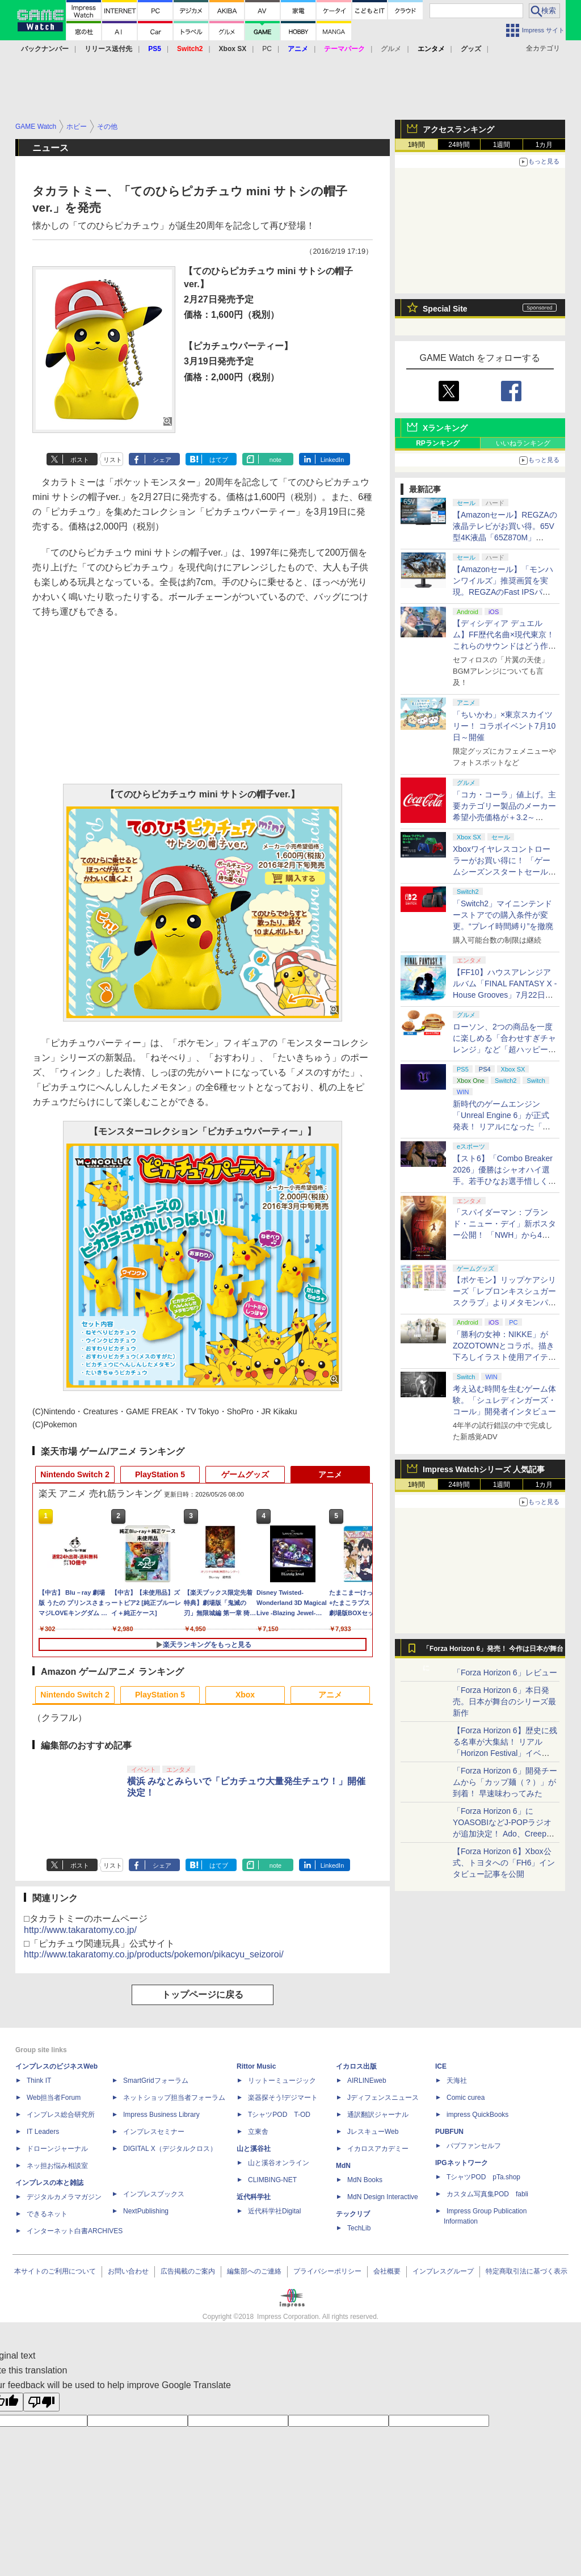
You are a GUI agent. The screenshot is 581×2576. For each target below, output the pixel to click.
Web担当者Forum (54, 2098)
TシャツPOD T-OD (279, 2115)
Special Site (445, 308)
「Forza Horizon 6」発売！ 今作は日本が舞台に (493, 1651)
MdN (343, 2166)
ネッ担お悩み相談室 (57, 2166)
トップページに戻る (202, 1994)
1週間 (502, 145)
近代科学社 (254, 2197)
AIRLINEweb (366, 2081)
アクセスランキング (458, 129)
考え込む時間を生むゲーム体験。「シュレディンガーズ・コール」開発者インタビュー (504, 1400)
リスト (112, 459)
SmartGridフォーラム (155, 2081)
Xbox (245, 1694)
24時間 (458, 145)
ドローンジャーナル (57, 2149)
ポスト (79, 459)
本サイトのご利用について (55, 2271)
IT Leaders (43, 2132)
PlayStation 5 (160, 1474)
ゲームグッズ (245, 1474)
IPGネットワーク (461, 2163)
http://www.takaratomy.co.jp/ (80, 1930)
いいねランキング (523, 443)
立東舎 (258, 2132)
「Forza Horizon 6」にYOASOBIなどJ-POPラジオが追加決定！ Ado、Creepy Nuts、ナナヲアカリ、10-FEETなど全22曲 (502, 1833)
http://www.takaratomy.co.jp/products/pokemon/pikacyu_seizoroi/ (154, 1954)
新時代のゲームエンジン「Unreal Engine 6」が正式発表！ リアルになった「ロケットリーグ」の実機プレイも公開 (504, 1126)
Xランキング (445, 427)
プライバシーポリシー (327, 2271)
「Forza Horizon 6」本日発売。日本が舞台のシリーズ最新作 (504, 1701)
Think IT (39, 2081)
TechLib (359, 2228)
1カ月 (544, 145)
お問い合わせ (128, 2271)
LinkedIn (332, 459)
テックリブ (353, 2214)
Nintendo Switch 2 (74, 1474)
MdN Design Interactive (382, 2197)
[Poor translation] (41, 2402)
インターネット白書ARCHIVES (75, 2231)
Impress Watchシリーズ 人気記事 (484, 1469)
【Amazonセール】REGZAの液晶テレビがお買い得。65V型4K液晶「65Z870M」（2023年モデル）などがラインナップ (505, 537)
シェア (162, 459)
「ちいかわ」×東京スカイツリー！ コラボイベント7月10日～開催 (504, 726)
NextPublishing (146, 2211)
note (275, 459)
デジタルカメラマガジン (64, 2197)
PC (267, 49)
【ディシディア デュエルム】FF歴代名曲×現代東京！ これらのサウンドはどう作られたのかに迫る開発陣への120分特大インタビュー (504, 646)
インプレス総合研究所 (61, 2115)
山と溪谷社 (254, 2149)
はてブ (218, 459)
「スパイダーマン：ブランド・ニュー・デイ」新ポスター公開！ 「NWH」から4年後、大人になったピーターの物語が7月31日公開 (504, 1235)
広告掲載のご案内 (188, 2271)
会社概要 (387, 2271)
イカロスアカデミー (378, 2149)
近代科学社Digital (274, 2211)
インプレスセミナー (153, 2132)
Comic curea (466, 2098)
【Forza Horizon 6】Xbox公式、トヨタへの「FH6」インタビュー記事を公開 (504, 1863)
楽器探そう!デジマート (283, 2098)
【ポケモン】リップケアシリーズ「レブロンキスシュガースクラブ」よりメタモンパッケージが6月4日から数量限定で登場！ (505, 1302)
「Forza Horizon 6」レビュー (505, 1672)
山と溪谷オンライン (278, 2163)
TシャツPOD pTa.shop (483, 2177)
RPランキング (438, 443)
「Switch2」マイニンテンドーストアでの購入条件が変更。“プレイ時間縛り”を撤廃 (503, 915)
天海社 (457, 2081)
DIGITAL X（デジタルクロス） (170, 2149)
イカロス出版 (356, 2066)
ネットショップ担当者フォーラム (174, 2098)
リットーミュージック (282, 2081)
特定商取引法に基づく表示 (526, 2271)
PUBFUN (449, 2132)
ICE (441, 2066)
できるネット (47, 2214)
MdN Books (364, 2180)
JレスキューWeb (372, 2132)
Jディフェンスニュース (383, 2098)
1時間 (417, 145)
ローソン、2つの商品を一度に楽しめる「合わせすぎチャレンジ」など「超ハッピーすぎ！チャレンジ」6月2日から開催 (505, 1049)
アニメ (330, 1474)
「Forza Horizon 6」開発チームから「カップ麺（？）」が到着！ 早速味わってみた (505, 1782)
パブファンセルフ (474, 2146)
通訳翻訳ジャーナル (378, 2115)
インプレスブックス (153, 2194)
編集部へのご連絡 (254, 2271)
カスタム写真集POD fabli (487, 2194)
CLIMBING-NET (272, 2180)
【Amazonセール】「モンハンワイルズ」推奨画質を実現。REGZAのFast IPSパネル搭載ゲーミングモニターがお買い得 (504, 592)
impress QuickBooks (477, 2115)
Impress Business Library (161, 2115)
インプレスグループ (443, 2271)
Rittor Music (256, 2066)
